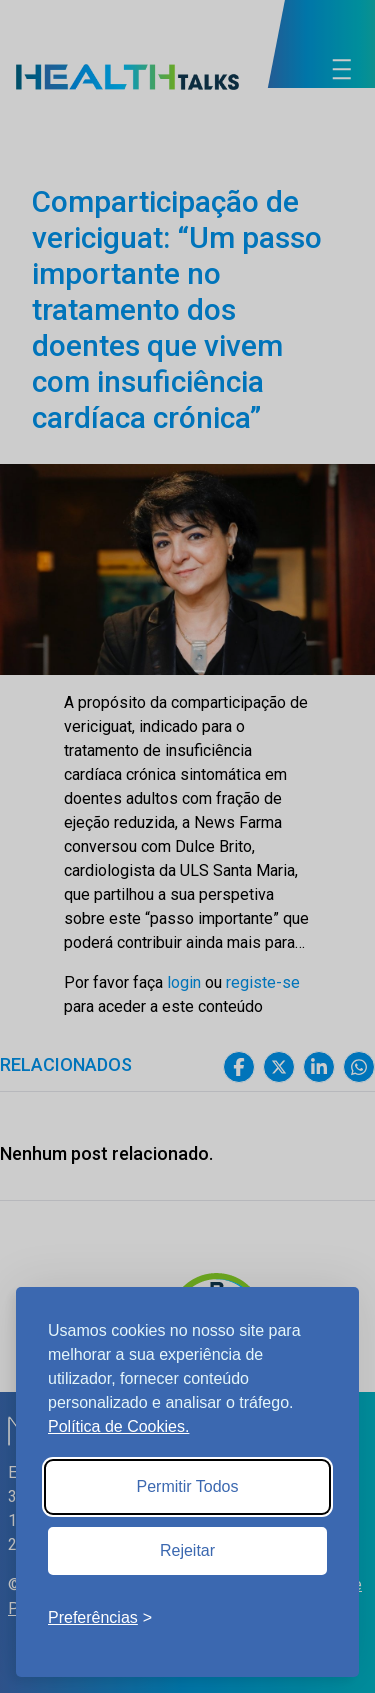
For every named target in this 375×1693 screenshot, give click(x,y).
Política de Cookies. (118, 1426)
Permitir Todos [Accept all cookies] (188, 1486)
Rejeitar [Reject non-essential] (187, 1550)
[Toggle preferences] (100, 1618)
